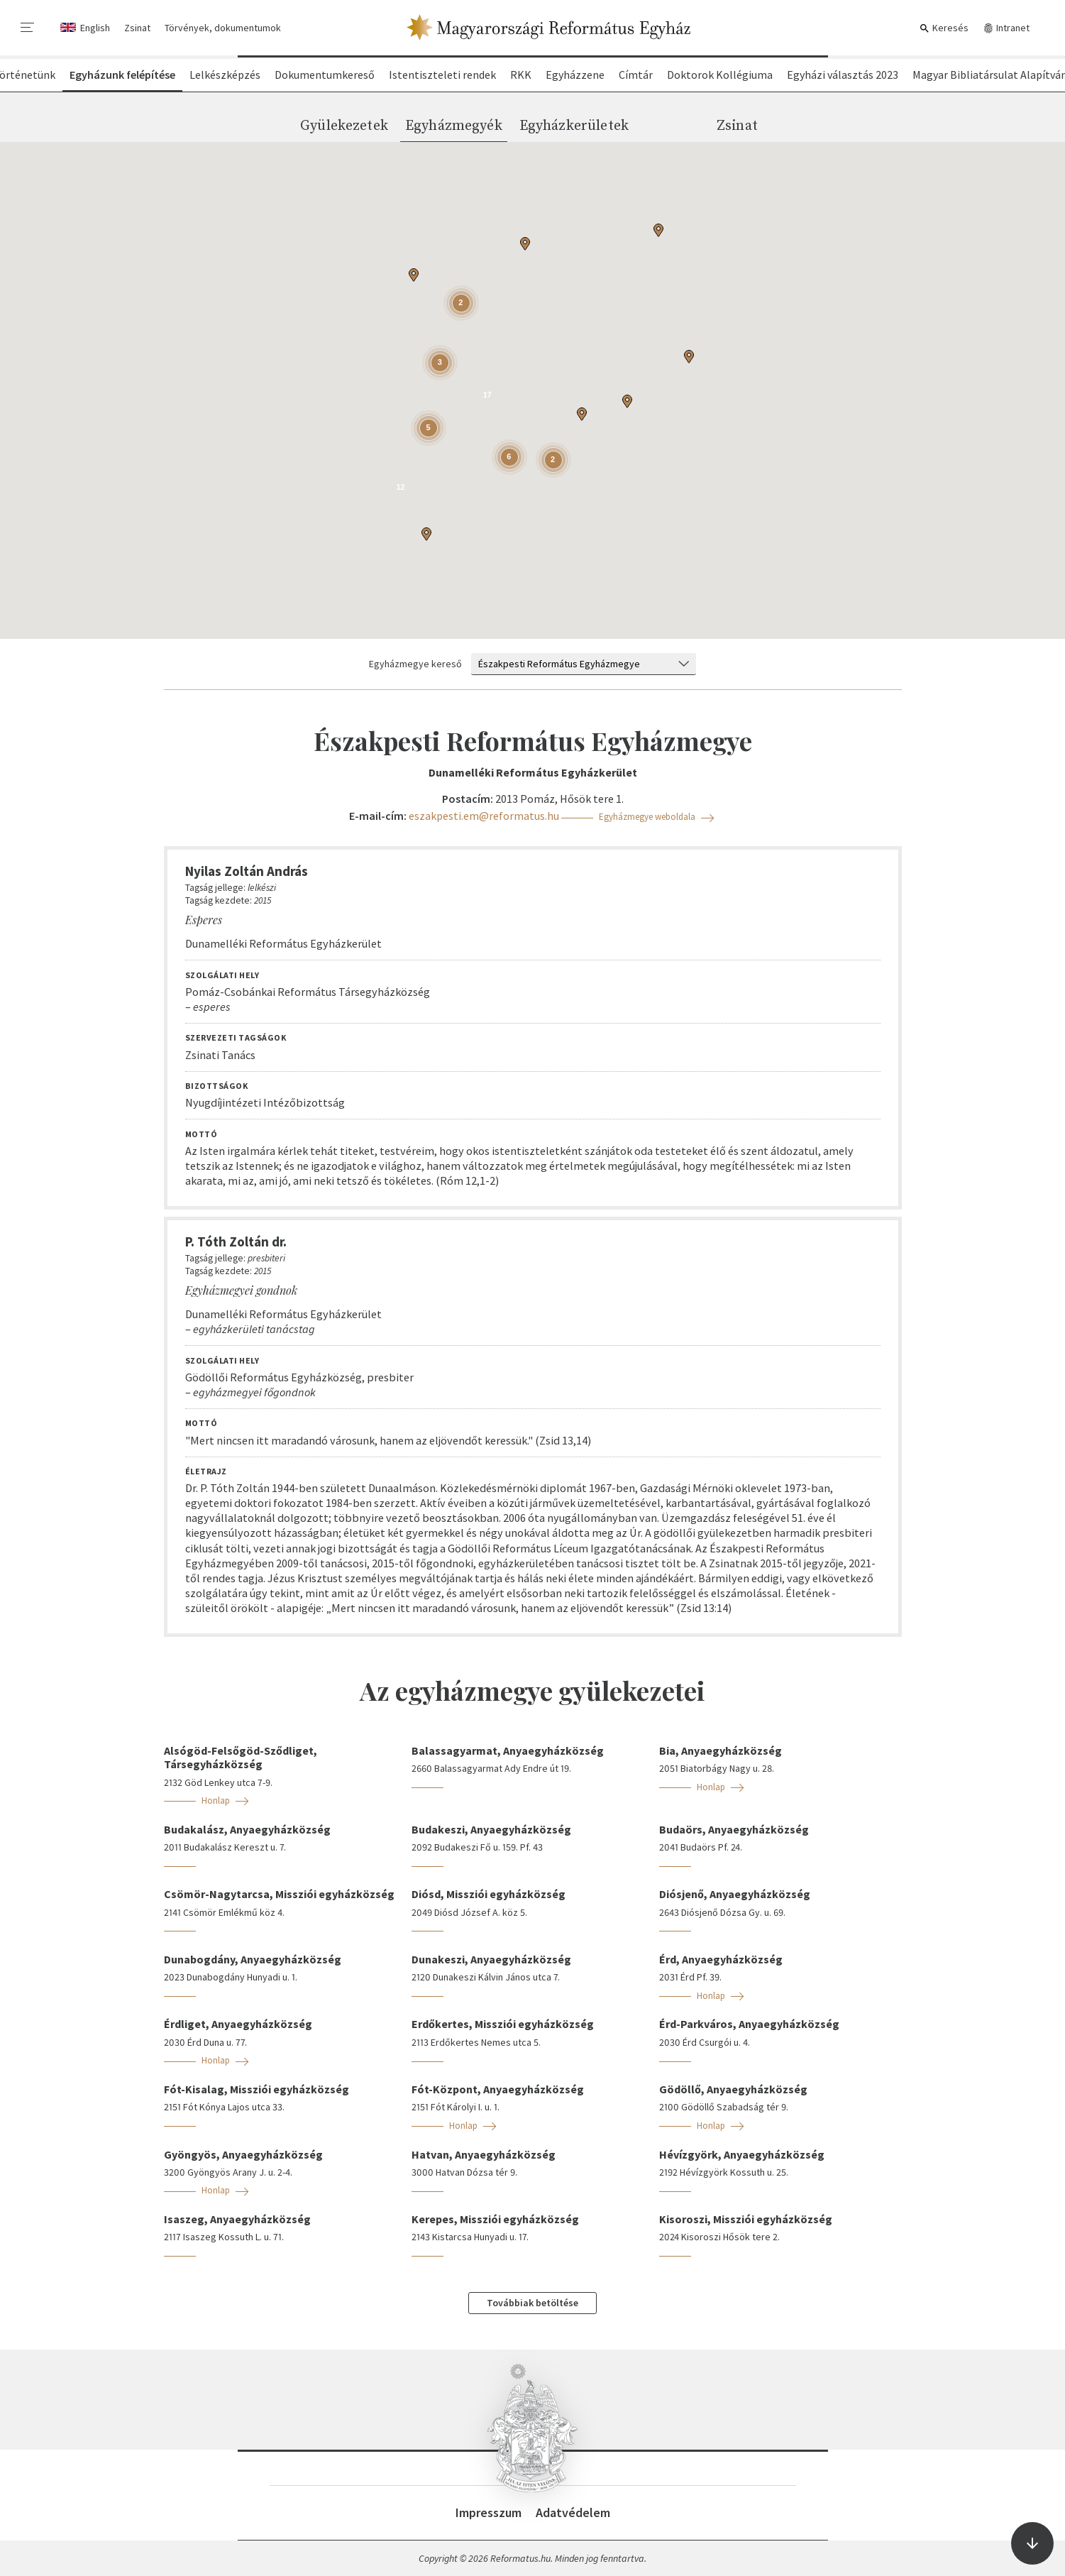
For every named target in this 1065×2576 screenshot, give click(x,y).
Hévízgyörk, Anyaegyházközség (741, 2154)
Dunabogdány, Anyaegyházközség (252, 1959)
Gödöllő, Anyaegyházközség (733, 2089)
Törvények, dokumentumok (223, 27)
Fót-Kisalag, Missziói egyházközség (256, 2089)
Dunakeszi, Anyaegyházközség (491, 1959)
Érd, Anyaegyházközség (721, 1959)
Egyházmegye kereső (415, 663)
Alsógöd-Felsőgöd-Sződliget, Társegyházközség (240, 1757)
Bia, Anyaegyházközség (720, 1750)
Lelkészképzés (224, 74)
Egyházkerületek (574, 126)
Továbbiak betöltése (532, 2302)
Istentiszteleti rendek (442, 74)
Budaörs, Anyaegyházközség (734, 1829)
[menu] (27, 27)
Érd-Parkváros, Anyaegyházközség (749, 2024)
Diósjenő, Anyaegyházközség (734, 1894)
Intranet (1006, 28)
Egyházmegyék (453, 126)
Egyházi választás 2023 (842, 74)
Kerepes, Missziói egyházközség (495, 2219)
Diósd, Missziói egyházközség (488, 1894)
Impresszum (489, 2512)
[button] (525, 243)
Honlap (216, 1800)
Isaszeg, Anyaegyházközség (237, 2219)
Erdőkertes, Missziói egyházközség (503, 2024)
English (95, 27)
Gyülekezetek (344, 126)
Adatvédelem (573, 2512)
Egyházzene (575, 74)
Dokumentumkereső (325, 74)
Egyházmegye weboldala (647, 817)
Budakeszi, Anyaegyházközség (491, 1829)
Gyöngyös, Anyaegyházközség (243, 2154)
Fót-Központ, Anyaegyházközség (498, 2089)
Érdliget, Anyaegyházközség (238, 2024)
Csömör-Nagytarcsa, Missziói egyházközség (279, 1894)
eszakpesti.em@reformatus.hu (484, 816)
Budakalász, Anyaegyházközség (247, 1829)
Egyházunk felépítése (122, 74)
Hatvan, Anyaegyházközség (484, 2154)
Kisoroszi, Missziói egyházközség (745, 2219)
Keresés (944, 28)
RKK (520, 74)
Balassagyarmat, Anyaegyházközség (508, 1750)
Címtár (636, 74)
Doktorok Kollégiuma (720, 74)
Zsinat (137, 27)
